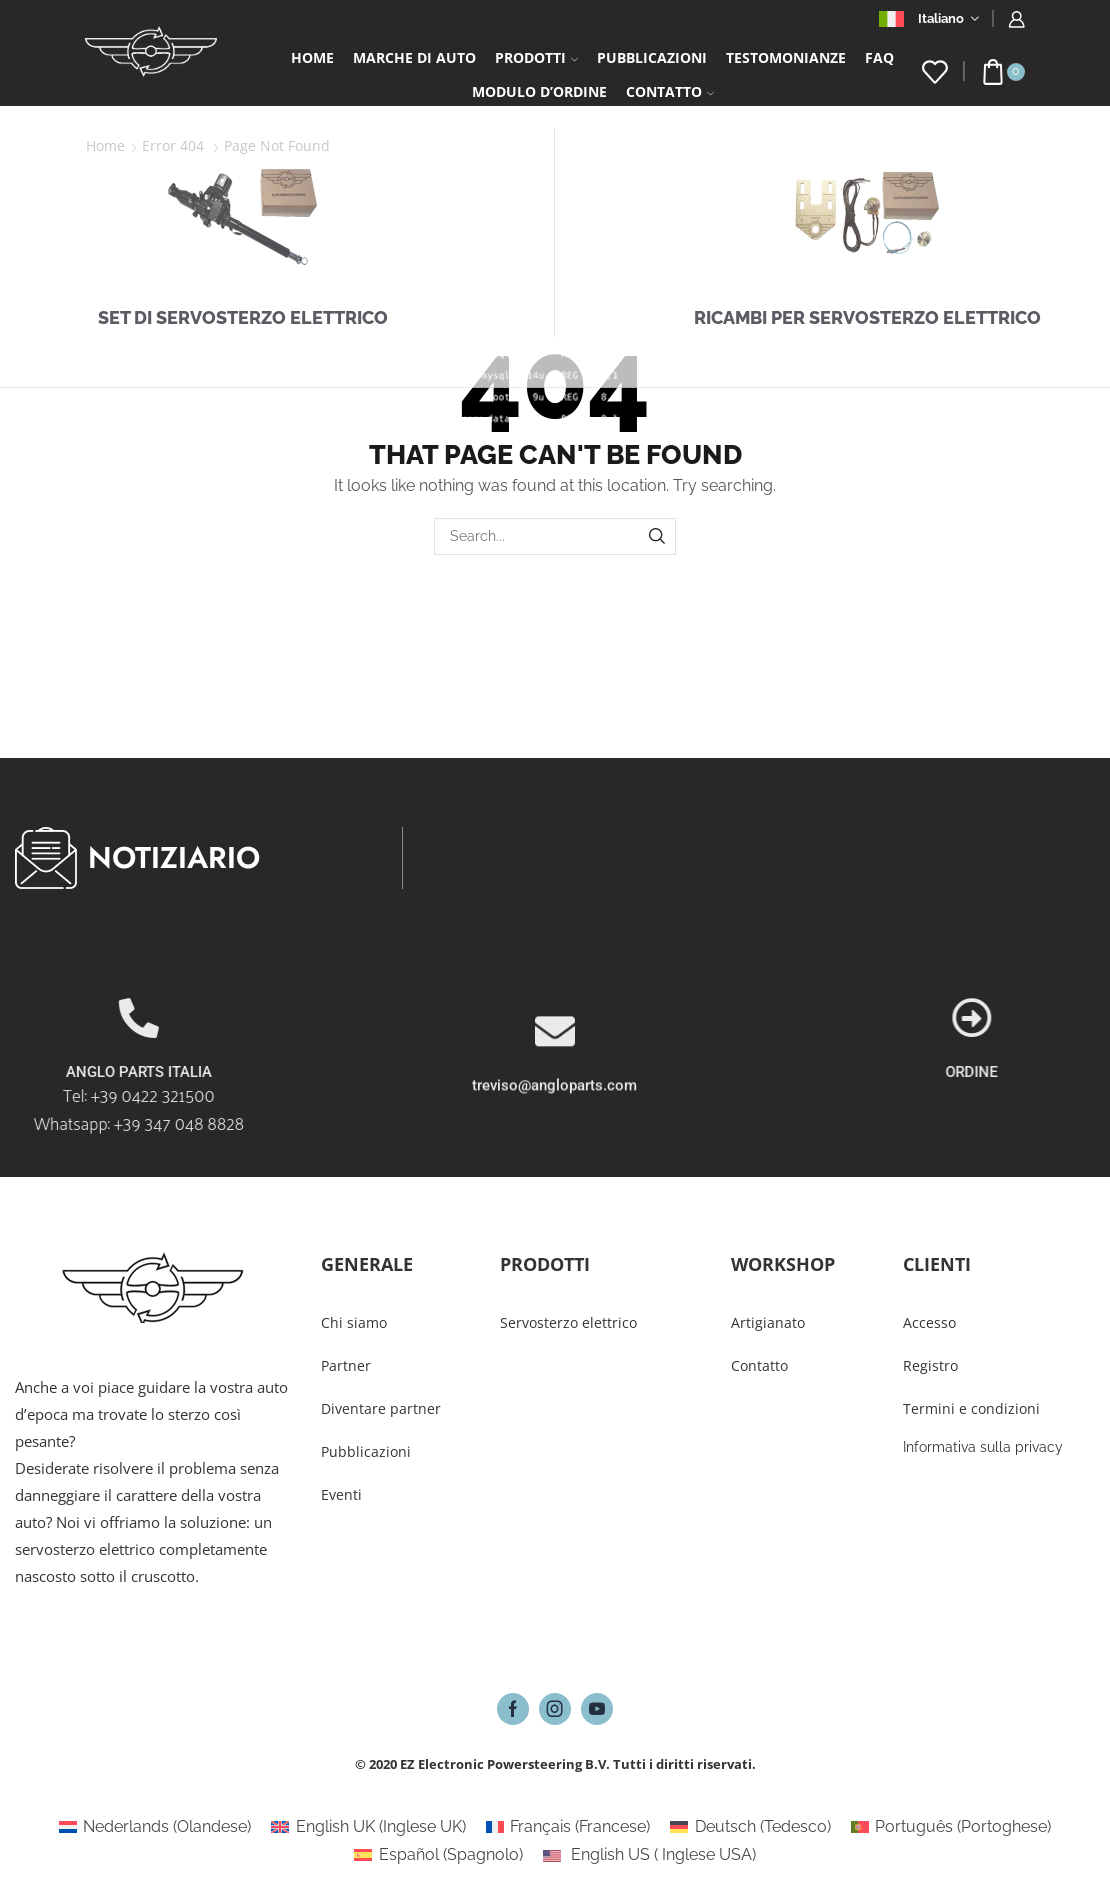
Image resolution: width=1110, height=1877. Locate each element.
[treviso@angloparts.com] (555, 1116)
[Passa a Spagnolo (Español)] (438, 1855)
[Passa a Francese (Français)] (568, 1827)
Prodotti (536, 57)
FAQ (879, 57)
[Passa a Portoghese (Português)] (951, 1827)
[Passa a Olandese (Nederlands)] (155, 1827)
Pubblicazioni (652, 57)
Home (312, 57)
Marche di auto (414, 57)
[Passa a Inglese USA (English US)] (649, 1855)
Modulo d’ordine (539, 91)
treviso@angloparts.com (554, 1170)
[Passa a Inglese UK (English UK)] (368, 1827)
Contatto (670, 91)
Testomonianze (786, 57)
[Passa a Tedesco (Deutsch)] (750, 1827)
